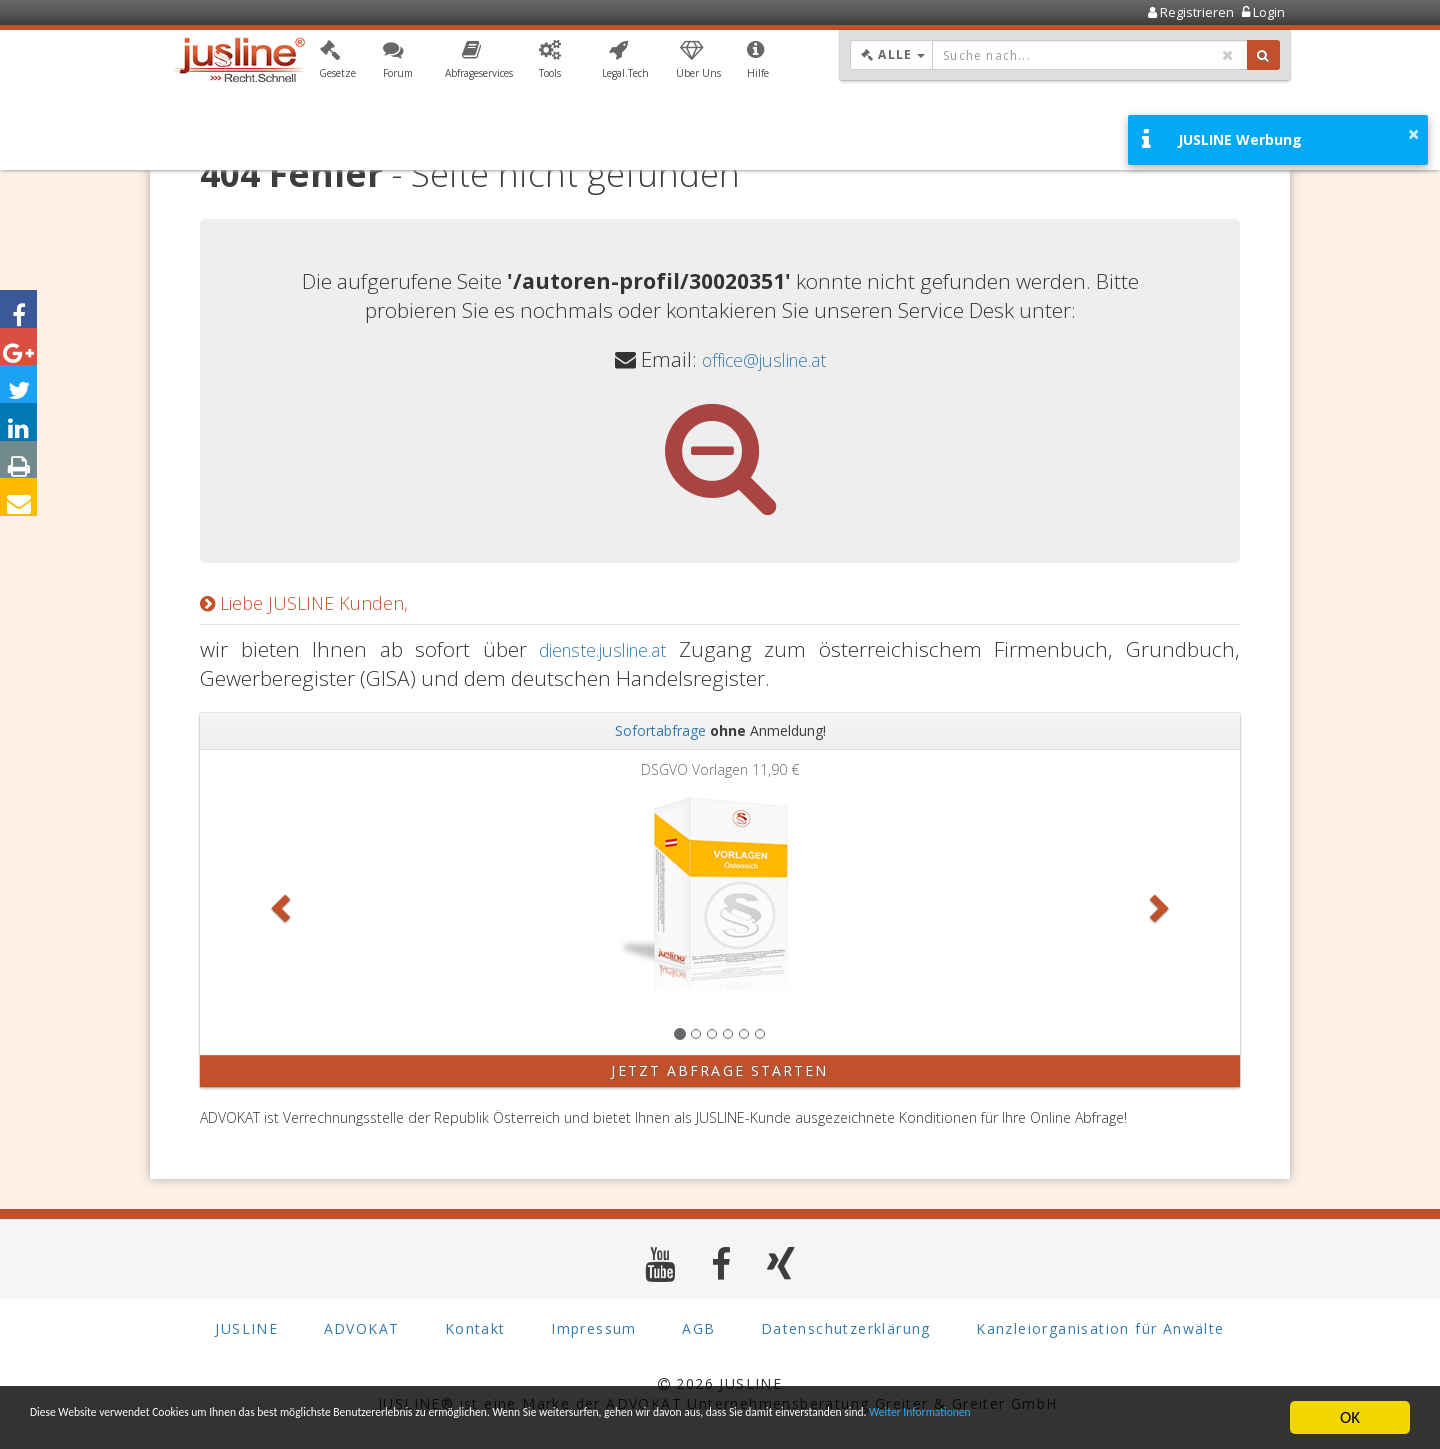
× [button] (1413, 134)
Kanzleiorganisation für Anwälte (1100, 1328)
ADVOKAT (362, 1328)
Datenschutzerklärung (846, 1328)
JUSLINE (246, 1328)
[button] (337, 63)
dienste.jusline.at (601, 649)
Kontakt (475, 1328)
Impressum (594, 1328)
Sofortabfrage (660, 730)
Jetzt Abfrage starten (719, 1070)
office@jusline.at (763, 359)
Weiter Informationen (105, 1426)
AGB (698, 1328)
